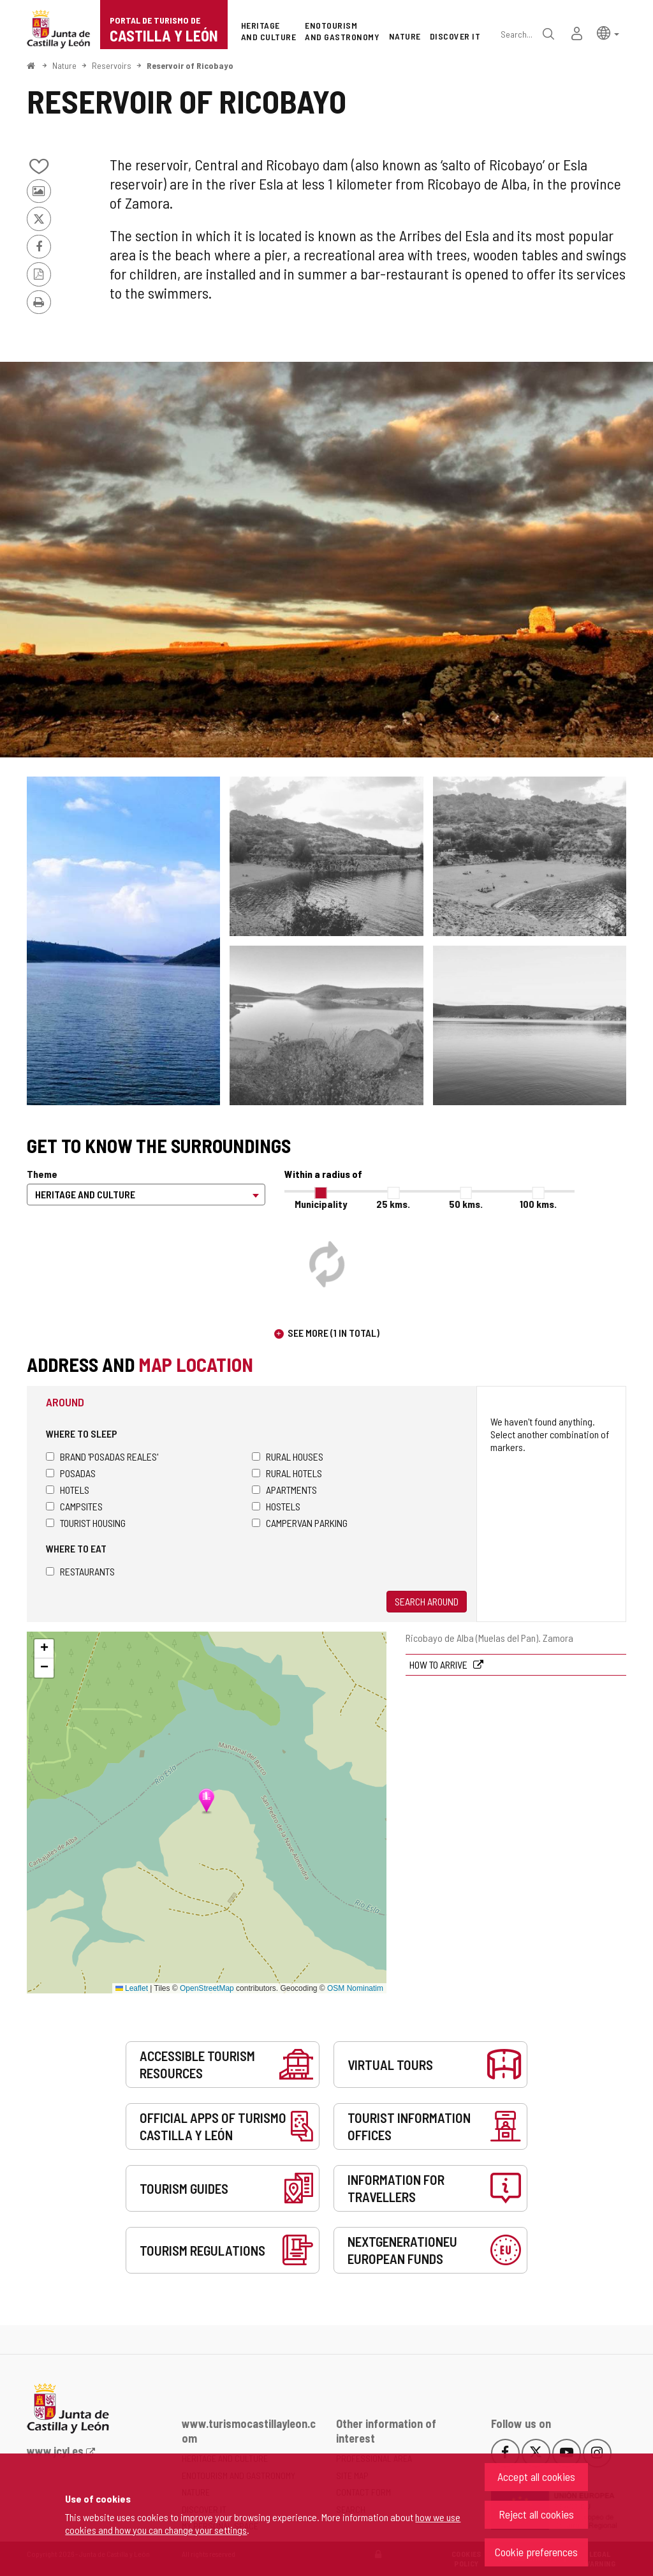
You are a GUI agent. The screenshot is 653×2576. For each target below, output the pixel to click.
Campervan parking (300, 1523)
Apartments (284, 1490)
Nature (64, 65)
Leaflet (131, 1988)
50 (466, 1204)
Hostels (276, 1506)
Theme (42, 1174)
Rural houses (287, 1456)
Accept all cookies (536, 2476)
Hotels (67, 1490)
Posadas (71, 1473)
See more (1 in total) (333, 1333)
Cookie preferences (536, 2552)
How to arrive (439, 1664)
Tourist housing (86, 1523)
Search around (427, 1601)
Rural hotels (287, 1473)
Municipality (321, 1204)
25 (393, 1204)
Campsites (74, 1506)
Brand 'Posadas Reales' (102, 1456)
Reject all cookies (536, 2514)
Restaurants (80, 1571)
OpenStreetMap (207, 1988)
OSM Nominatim (355, 1988)
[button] (608, 32)
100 (538, 1204)
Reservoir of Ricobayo (190, 65)
